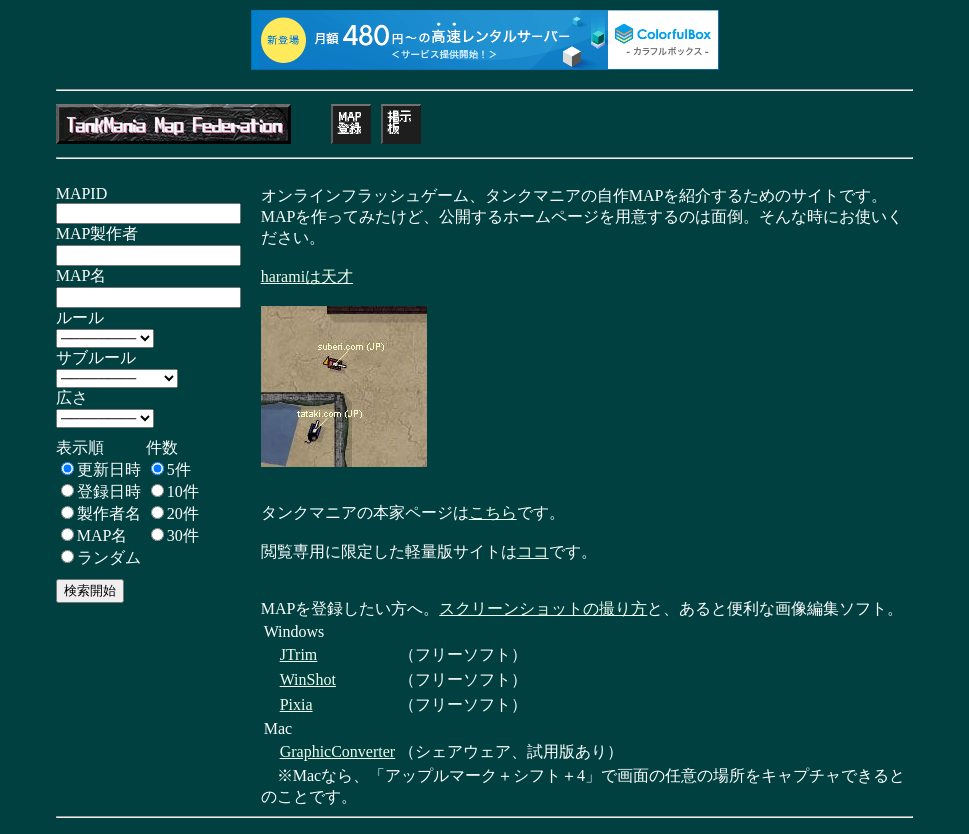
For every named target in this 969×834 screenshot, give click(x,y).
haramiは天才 (307, 276)
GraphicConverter (338, 751)
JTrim (299, 654)
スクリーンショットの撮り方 (543, 608)
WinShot (308, 679)
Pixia (296, 704)
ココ (533, 551)
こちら (493, 512)
